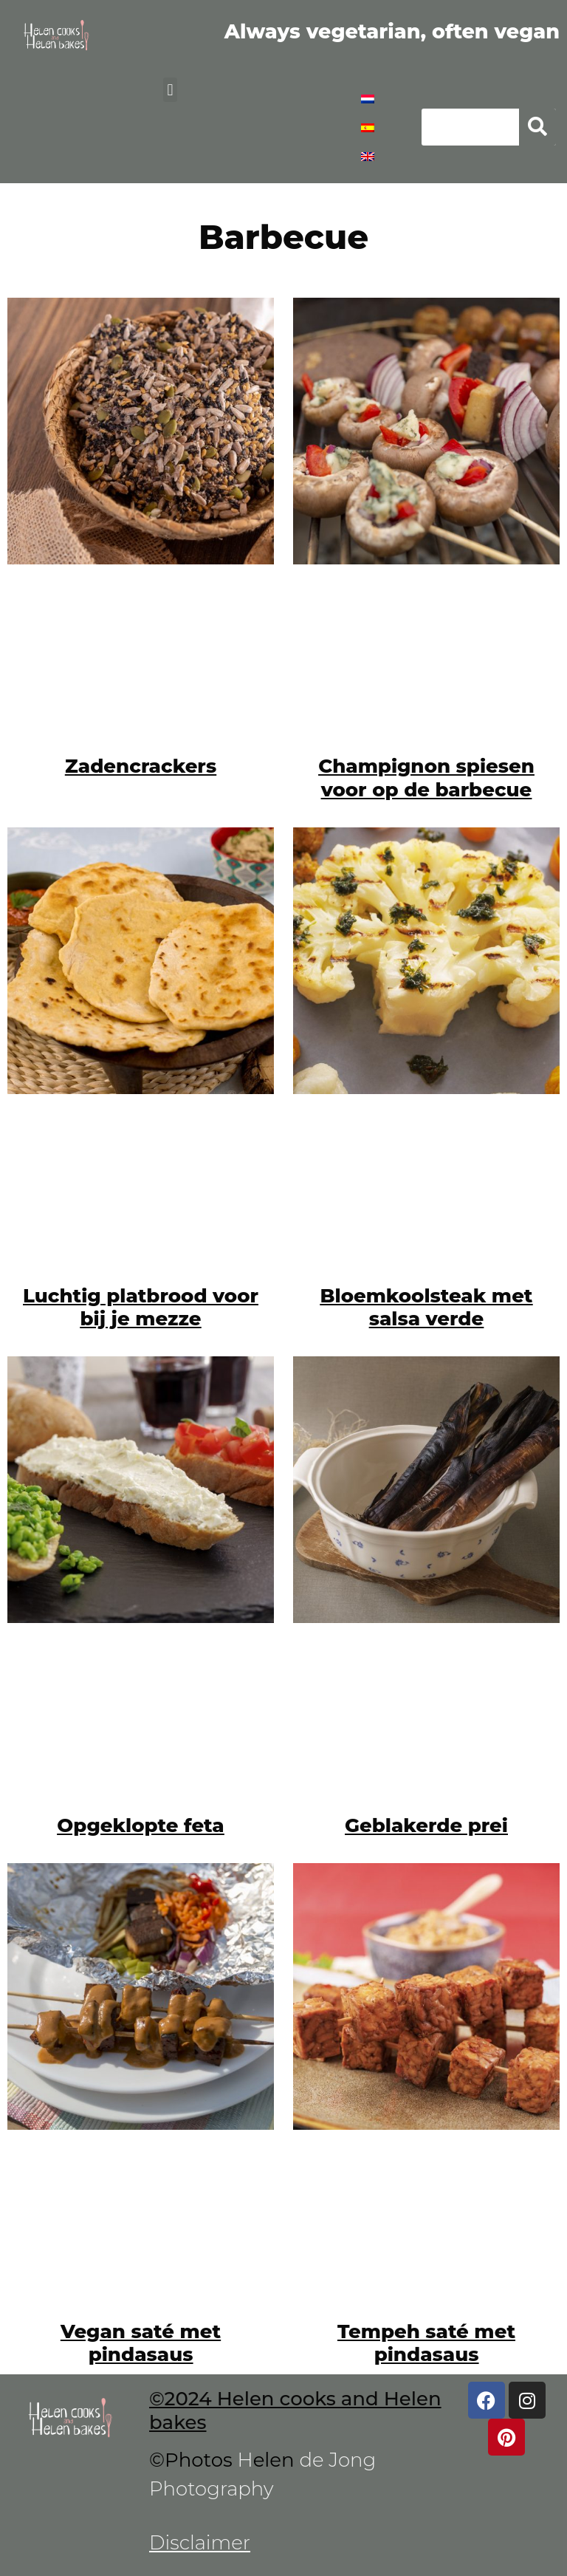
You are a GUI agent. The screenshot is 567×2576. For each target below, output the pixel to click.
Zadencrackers (140, 766)
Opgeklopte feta (140, 1825)
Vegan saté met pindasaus (141, 2343)
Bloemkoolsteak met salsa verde (426, 1307)
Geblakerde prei (426, 1825)
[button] (170, 90)
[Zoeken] (537, 127)
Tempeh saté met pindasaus (426, 2343)
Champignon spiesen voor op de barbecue (426, 777)
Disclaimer (199, 2543)
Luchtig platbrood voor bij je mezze (140, 1307)
